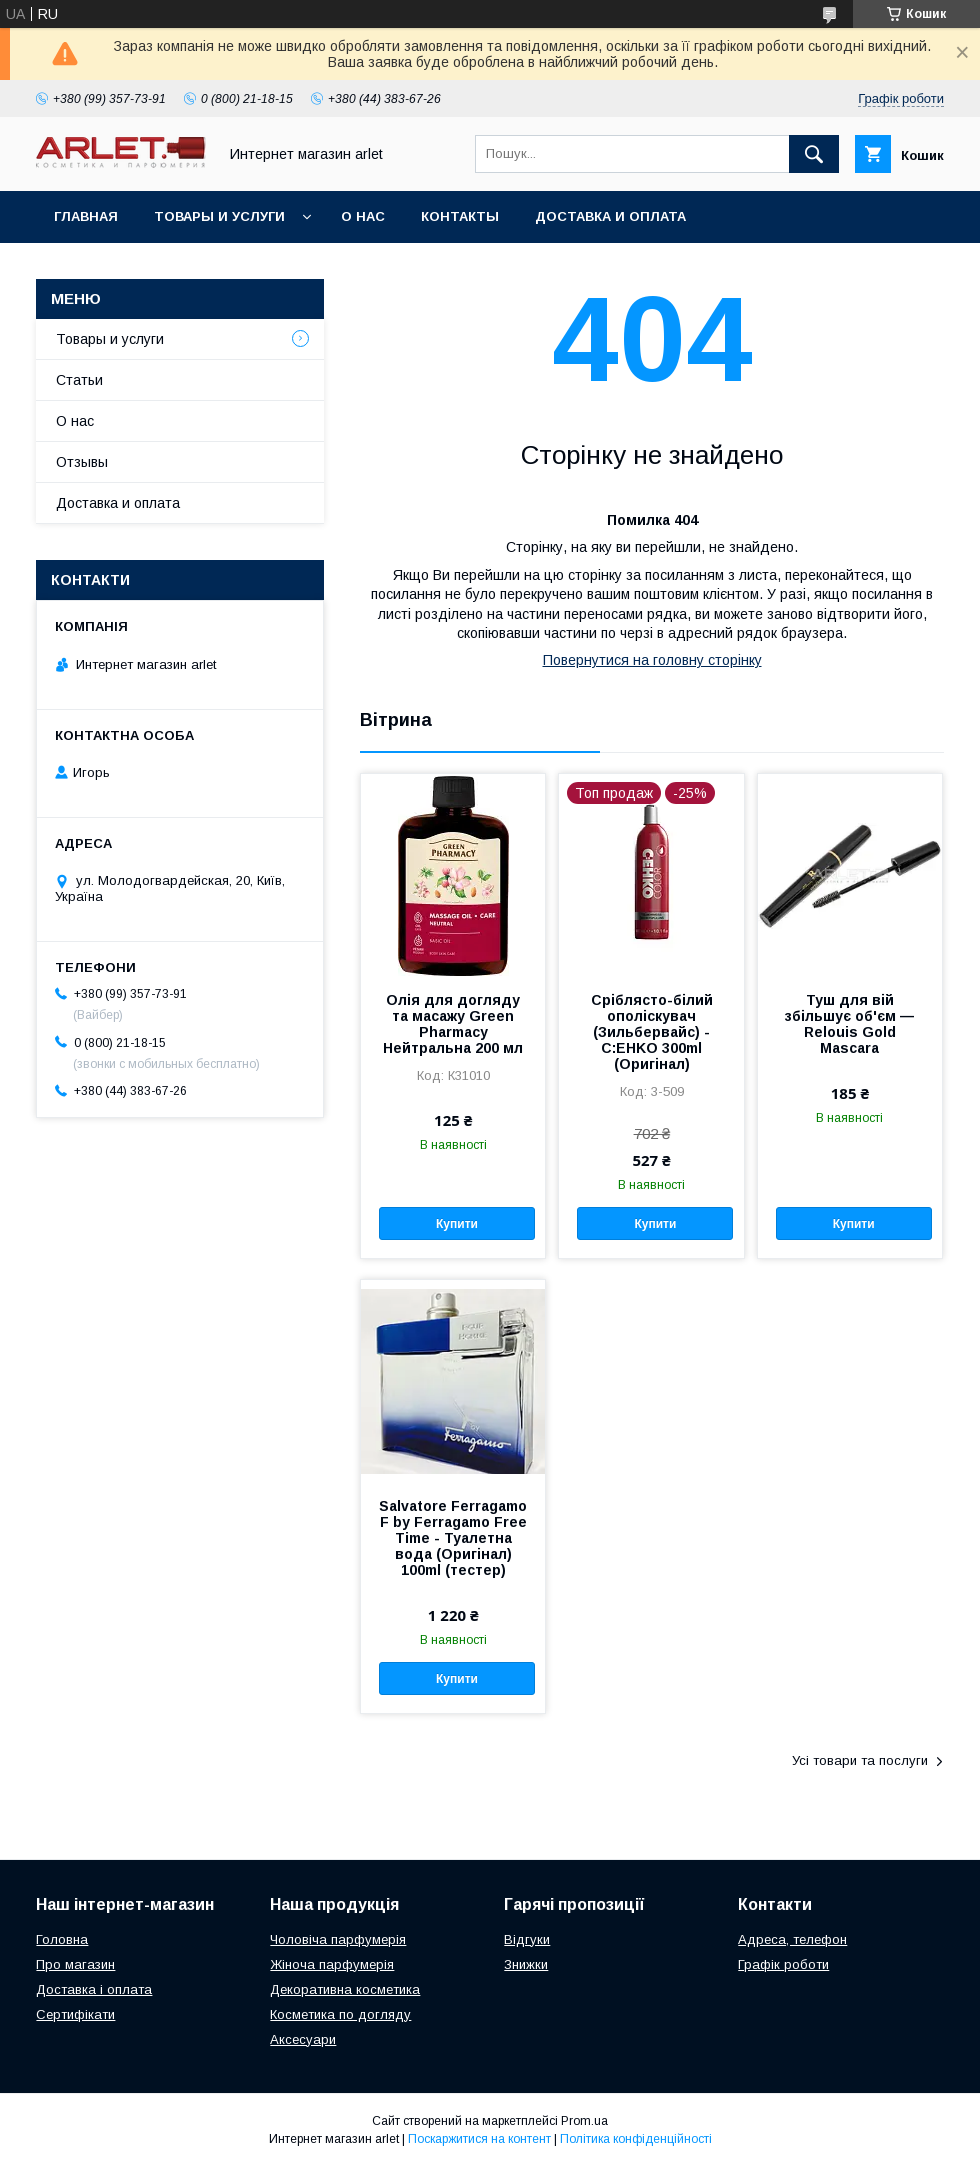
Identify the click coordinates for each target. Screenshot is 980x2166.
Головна (62, 1939)
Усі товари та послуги (860, 1760)
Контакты (460, 216)
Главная (86, 216)
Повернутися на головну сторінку (652, 660)
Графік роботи (783, 1964)
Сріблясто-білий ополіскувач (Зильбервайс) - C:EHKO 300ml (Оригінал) (652, 1032)
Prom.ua (584, 2121)
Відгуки (527, 1939)
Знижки (526, 1964)
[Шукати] (814, 154)
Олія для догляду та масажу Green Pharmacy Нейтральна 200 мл (453, 1024)
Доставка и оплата (610, 216)
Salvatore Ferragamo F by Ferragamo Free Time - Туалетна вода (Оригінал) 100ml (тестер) (453, 1538)
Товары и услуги (219, 216)
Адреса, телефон (792, 1939)
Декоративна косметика (345, 1989)
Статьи (79, 380)
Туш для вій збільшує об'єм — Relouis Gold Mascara (849, 1024)
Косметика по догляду (340, 2014)
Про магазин (75, 1964)
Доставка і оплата (94, 1989)
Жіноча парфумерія (332, 1964)
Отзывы (82, 462)
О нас (363, 216)
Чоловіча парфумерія (338, 1939)
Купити (457, 1224)
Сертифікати (75, 2014)
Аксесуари (303, 2039)
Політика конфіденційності (636, 2139)
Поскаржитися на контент (479, 2139)
